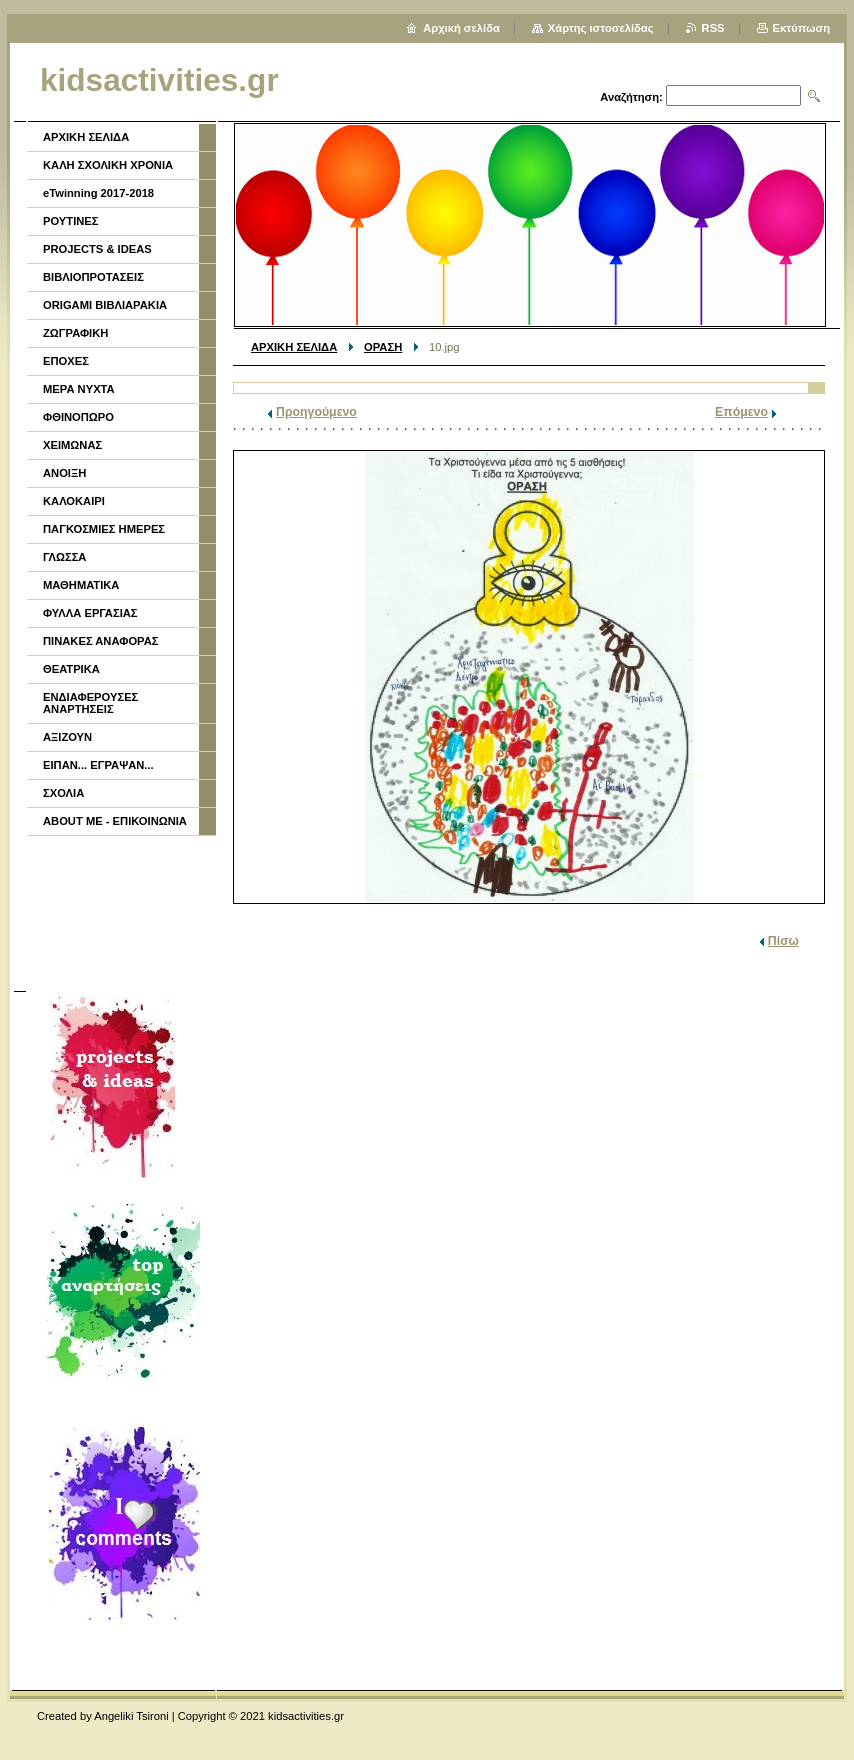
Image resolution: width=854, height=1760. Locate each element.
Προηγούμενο (316, 412)
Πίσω (783, 941)
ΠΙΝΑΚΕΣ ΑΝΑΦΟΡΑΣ (101, 641)
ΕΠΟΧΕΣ (66, 361)
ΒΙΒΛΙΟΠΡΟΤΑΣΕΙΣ (93, 277)
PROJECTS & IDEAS (97, 249)
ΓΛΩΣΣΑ (64, 557)
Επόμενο (741, 412)
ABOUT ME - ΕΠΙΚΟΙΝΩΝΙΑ (115, 821)
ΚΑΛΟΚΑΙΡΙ (74, 501)
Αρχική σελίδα (461, 28)
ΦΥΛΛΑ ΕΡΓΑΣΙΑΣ (90, 613)
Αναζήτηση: (631, 97)
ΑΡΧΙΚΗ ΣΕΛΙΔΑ (294, 347)
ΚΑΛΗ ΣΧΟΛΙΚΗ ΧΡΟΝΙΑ (108, 165)
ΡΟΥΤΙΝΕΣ (71, 221)
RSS (713, 28)
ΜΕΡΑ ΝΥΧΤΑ (79, 389)
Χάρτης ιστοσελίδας (601, 28)
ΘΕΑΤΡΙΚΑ (71, 669)
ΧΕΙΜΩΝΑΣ (72, 445)
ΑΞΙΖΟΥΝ (67, 737)
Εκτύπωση (801, 28)
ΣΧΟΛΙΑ (63, 793)
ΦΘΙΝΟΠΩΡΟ (78, 417)
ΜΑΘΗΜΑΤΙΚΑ (81, 585)
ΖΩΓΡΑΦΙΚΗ (75, 333)
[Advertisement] (120, 911)
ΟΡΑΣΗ (383, 347)
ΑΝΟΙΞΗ (64, 473)
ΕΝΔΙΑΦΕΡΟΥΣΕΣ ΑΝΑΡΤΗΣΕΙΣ (90, 703)
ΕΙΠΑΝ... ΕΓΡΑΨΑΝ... (98, 765)
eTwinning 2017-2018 (98, 193)
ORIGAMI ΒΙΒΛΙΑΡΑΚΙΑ (105, 305)
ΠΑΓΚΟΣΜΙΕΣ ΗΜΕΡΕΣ (104, 529)
